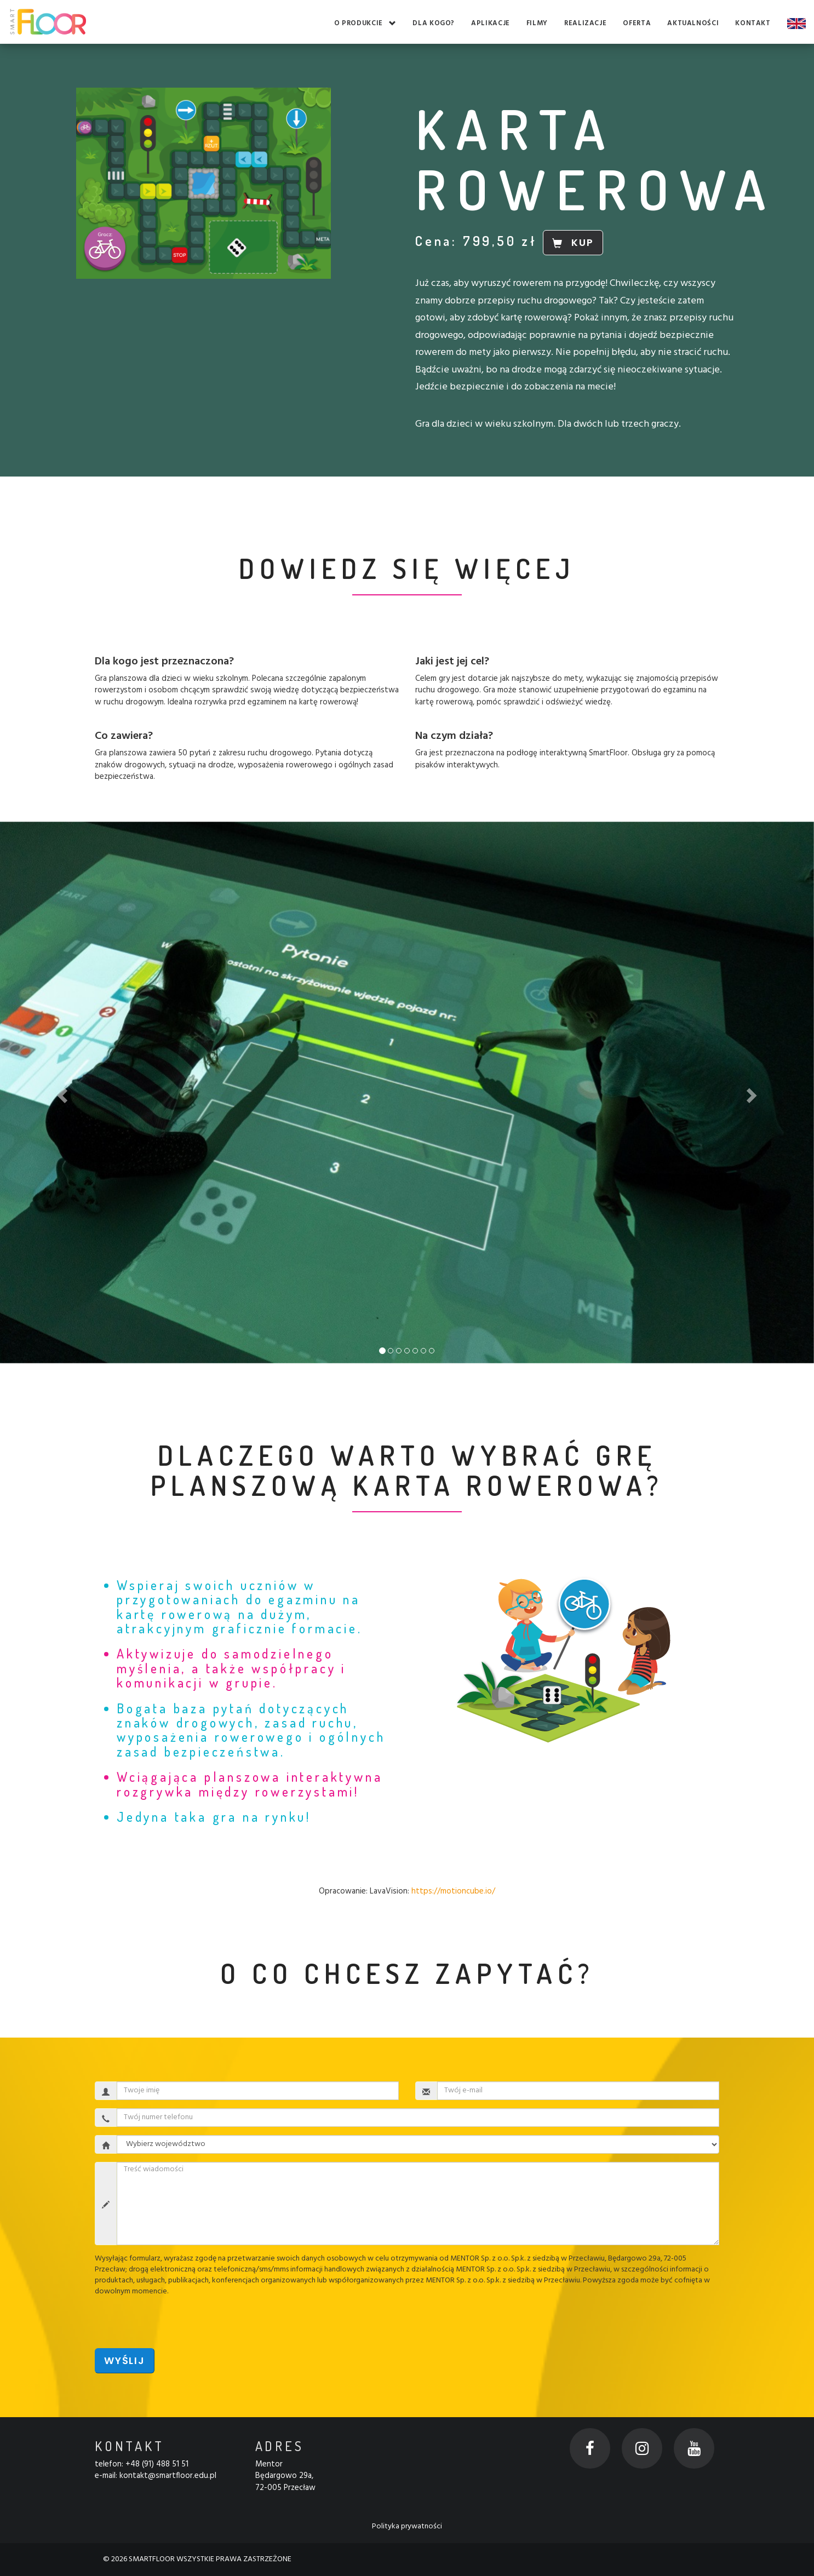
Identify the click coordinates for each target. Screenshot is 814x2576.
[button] (61, 1092)
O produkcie (365, 23)
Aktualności (693, 23)
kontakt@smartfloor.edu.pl (167, 2475)
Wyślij (124, 2360)
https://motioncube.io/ (453, 1891)
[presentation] (178, 2318)
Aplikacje (490, 23)
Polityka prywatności (407, 2526)
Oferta (637, 23)
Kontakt (752, 23)
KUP (573, 242)
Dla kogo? (433, 23)
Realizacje (585, 23)
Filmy (537, 23)
